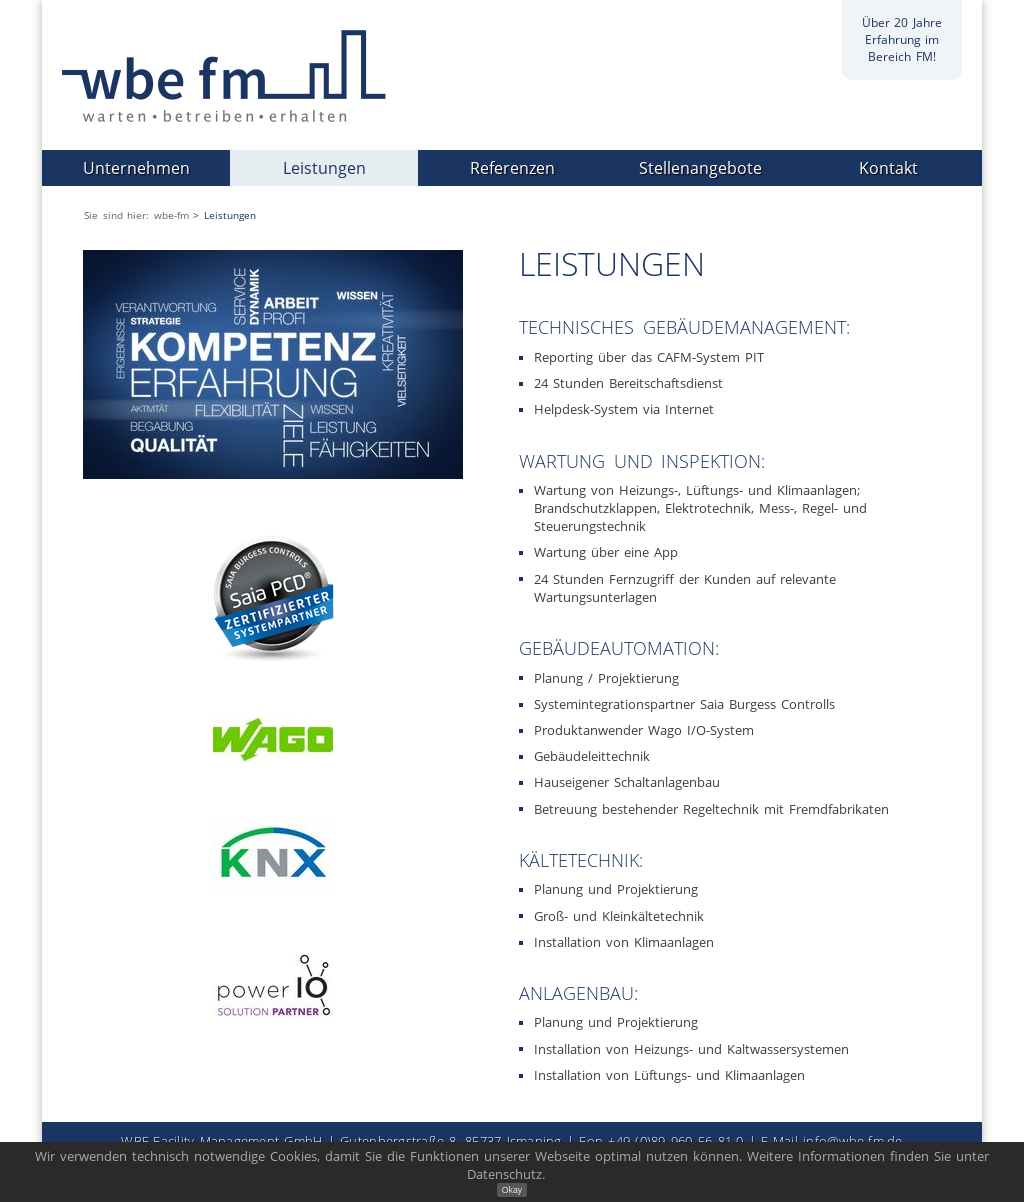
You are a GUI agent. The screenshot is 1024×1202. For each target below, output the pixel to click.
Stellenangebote (700, 168)
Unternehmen (136, 168)
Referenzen (512, 168)
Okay (512, 1190)
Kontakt (888, 168)
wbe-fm (171, 215)
